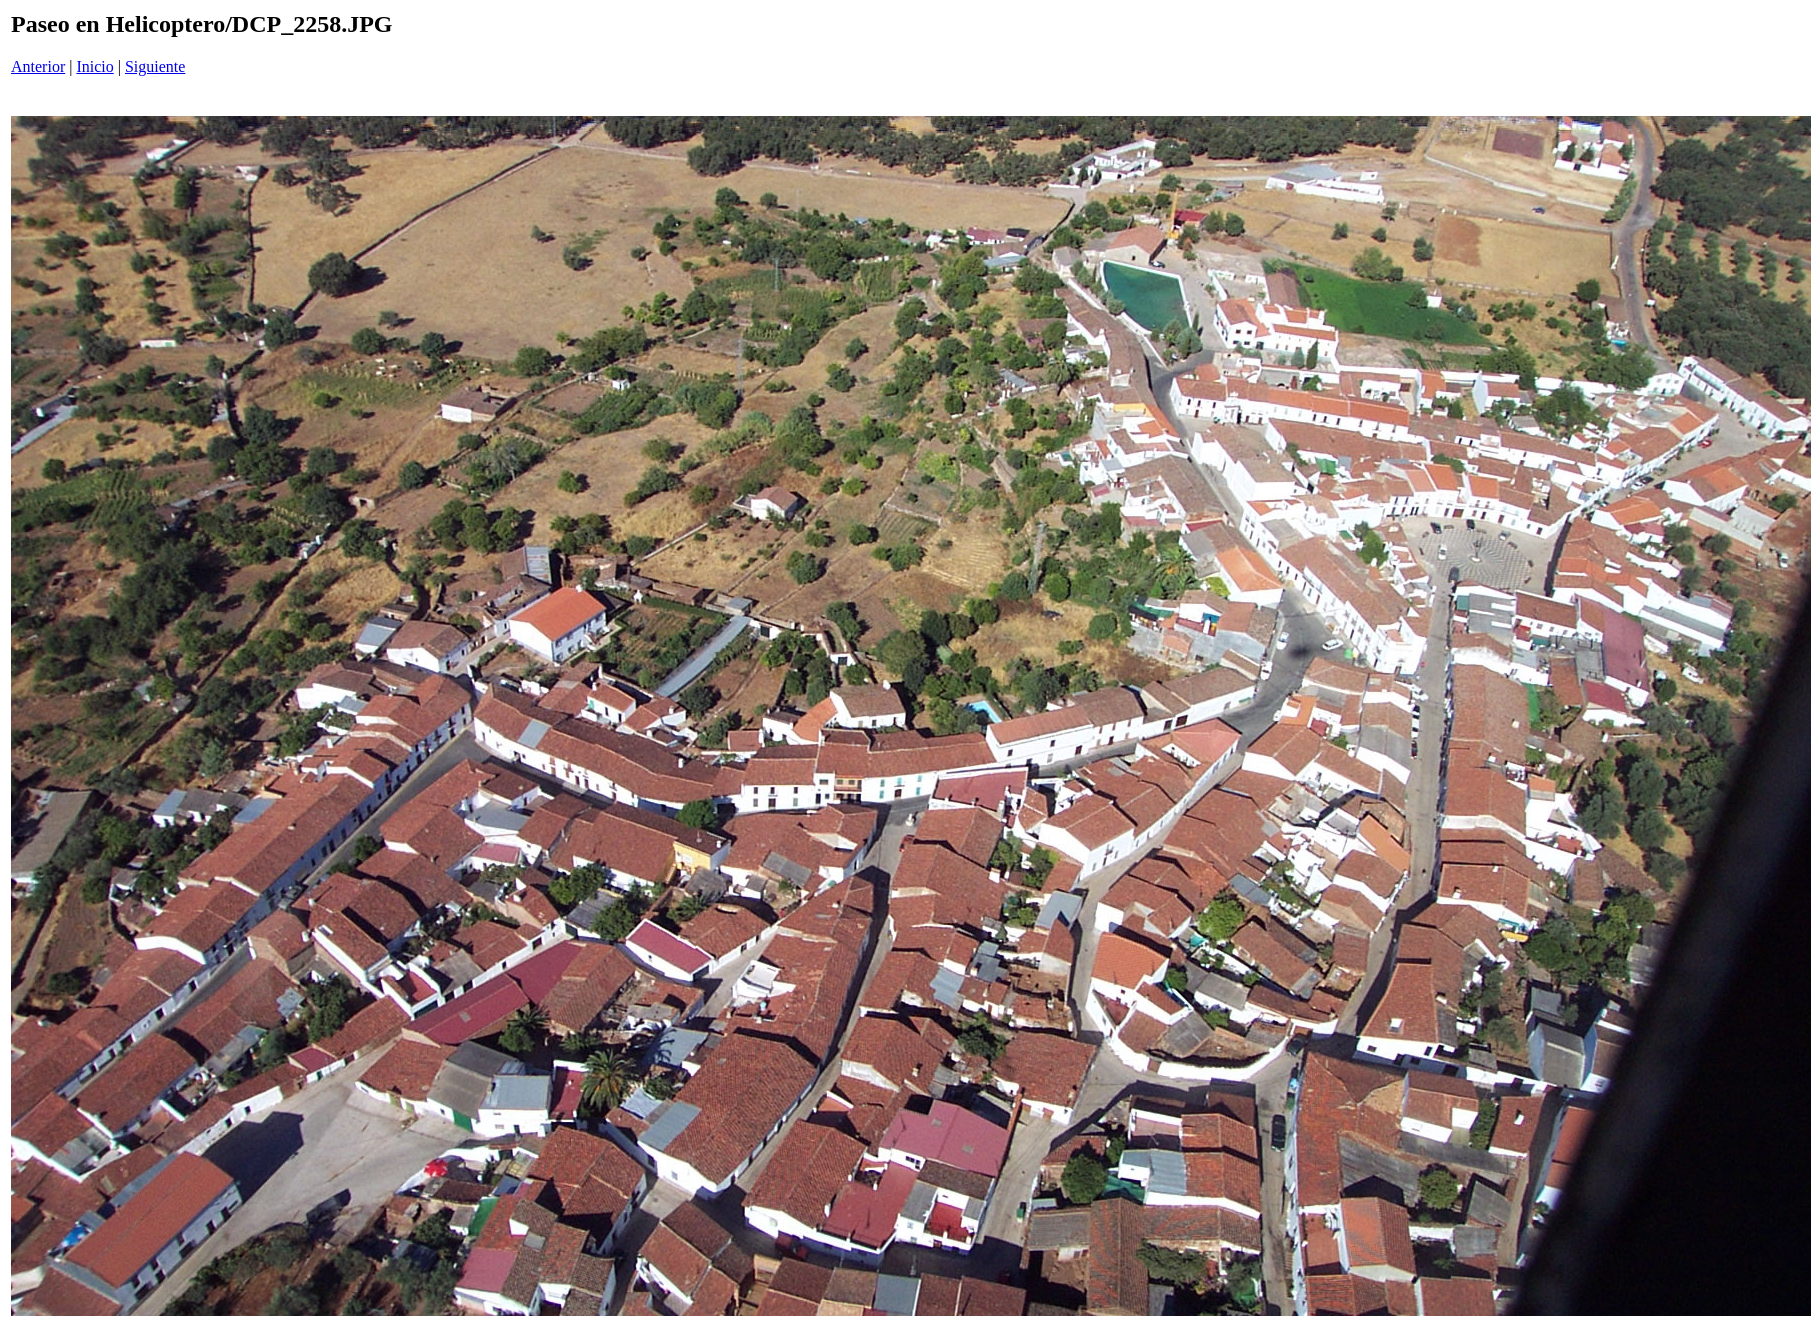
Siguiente (155, 66)
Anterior (38, 66)
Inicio (94, 66)
